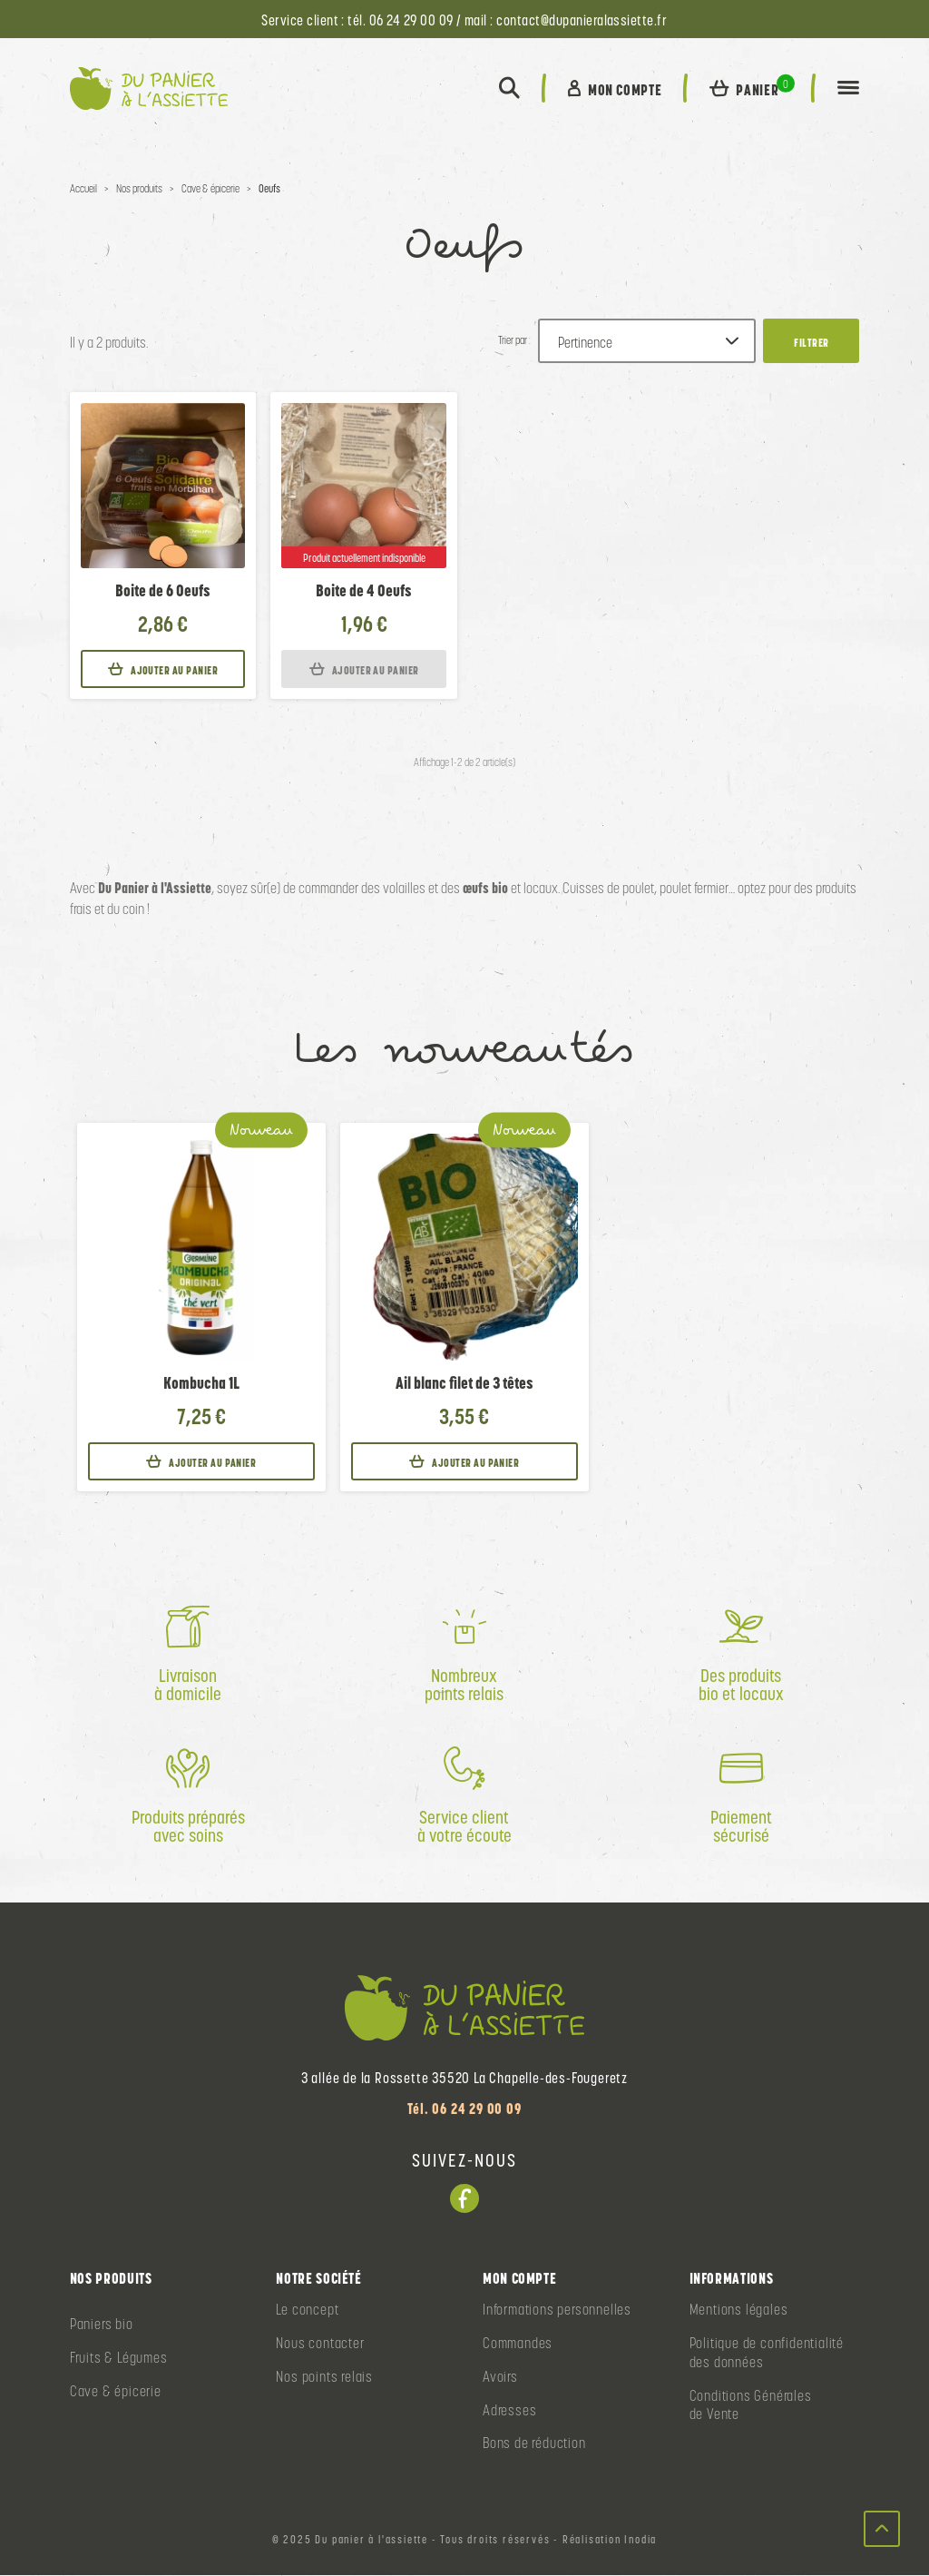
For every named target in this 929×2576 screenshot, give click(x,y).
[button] (509, 89)
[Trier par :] (647, 342)
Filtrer (811, 343)
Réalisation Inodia (609, 2540)
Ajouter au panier (163, 671)
